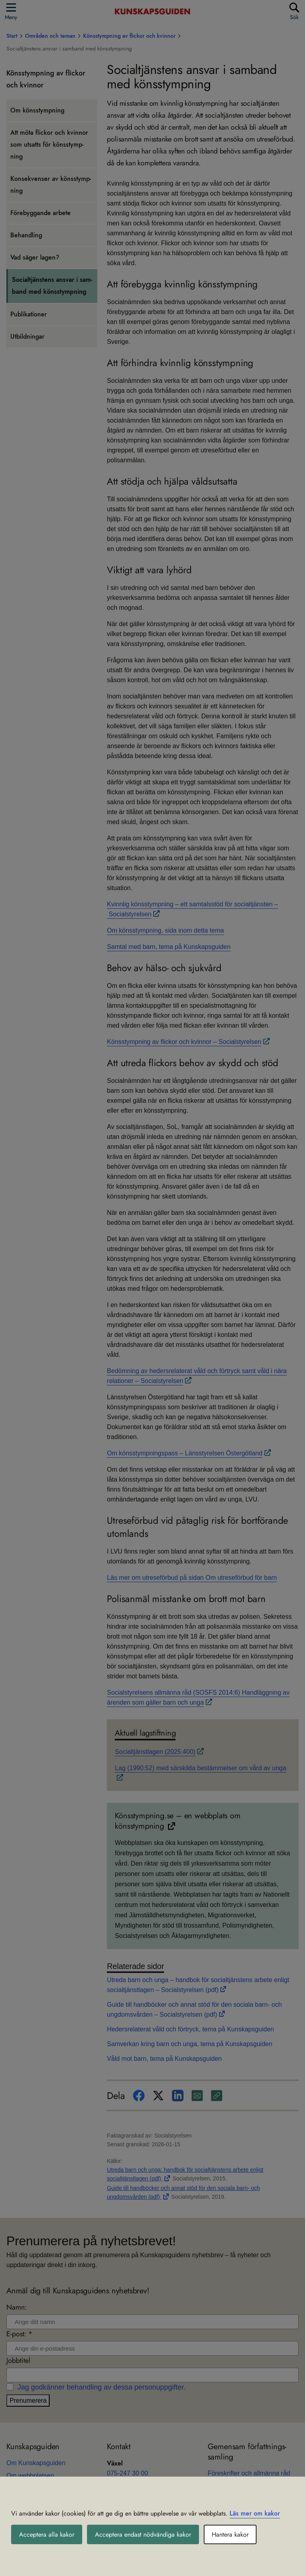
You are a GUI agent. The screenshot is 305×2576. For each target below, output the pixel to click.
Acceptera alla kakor (46, 2534)
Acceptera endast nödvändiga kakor (143, 2534)
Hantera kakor (230, 2534)
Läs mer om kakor (255, 2513)
